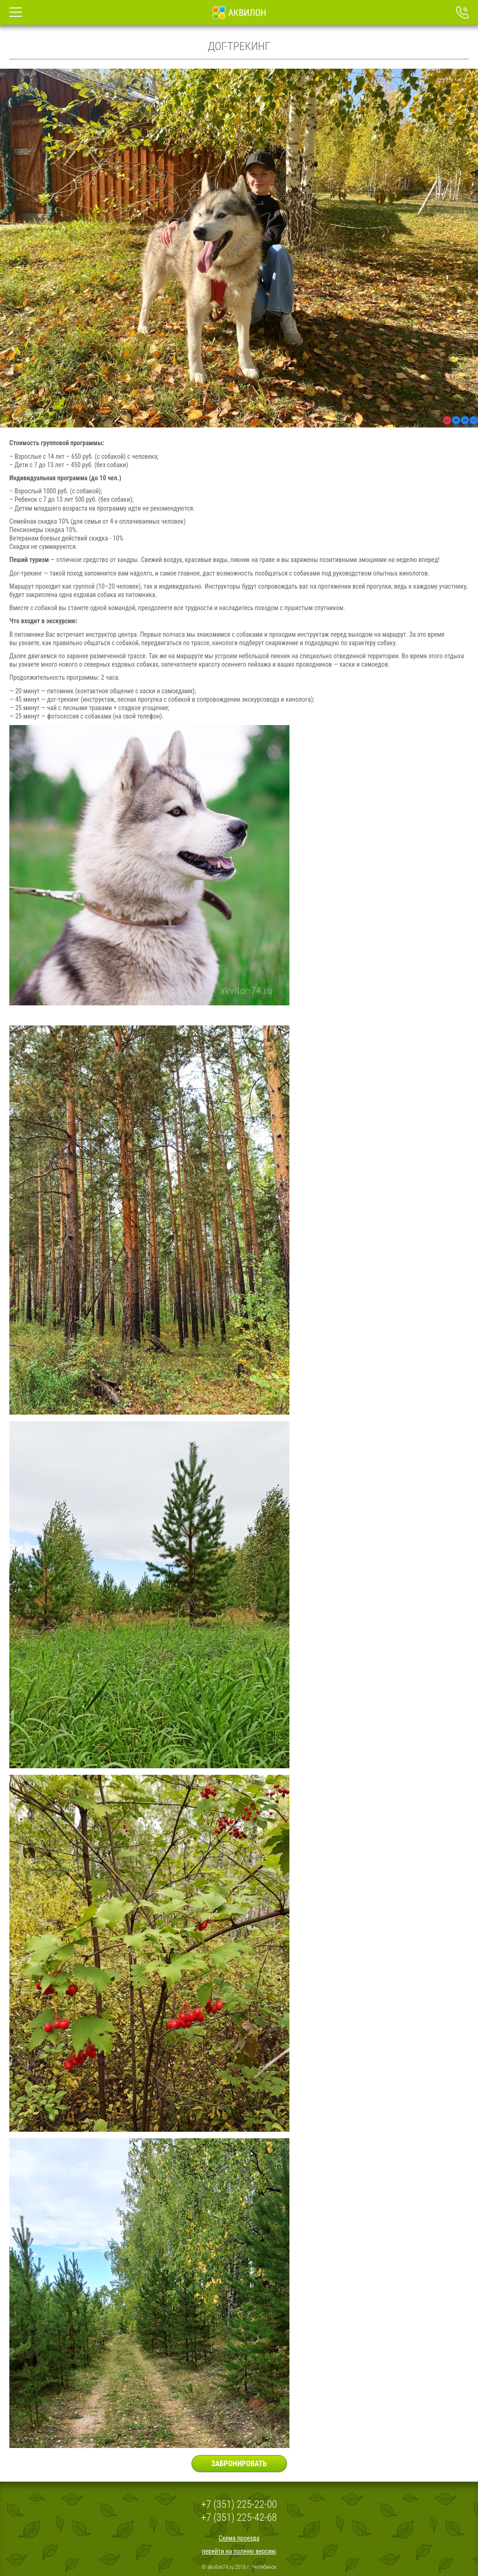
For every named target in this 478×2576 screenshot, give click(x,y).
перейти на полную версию (239, 2551)
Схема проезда (239, 2538)
